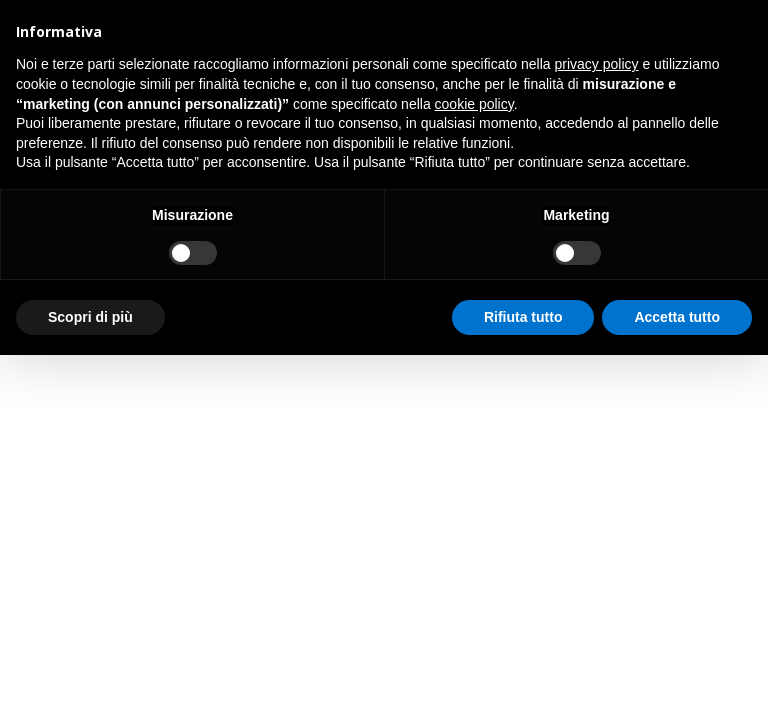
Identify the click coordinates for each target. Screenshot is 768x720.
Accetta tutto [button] (677, 317)
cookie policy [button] (474, 104)
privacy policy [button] (597, 64)
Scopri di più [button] (90, 317)
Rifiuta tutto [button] (523, 317)
